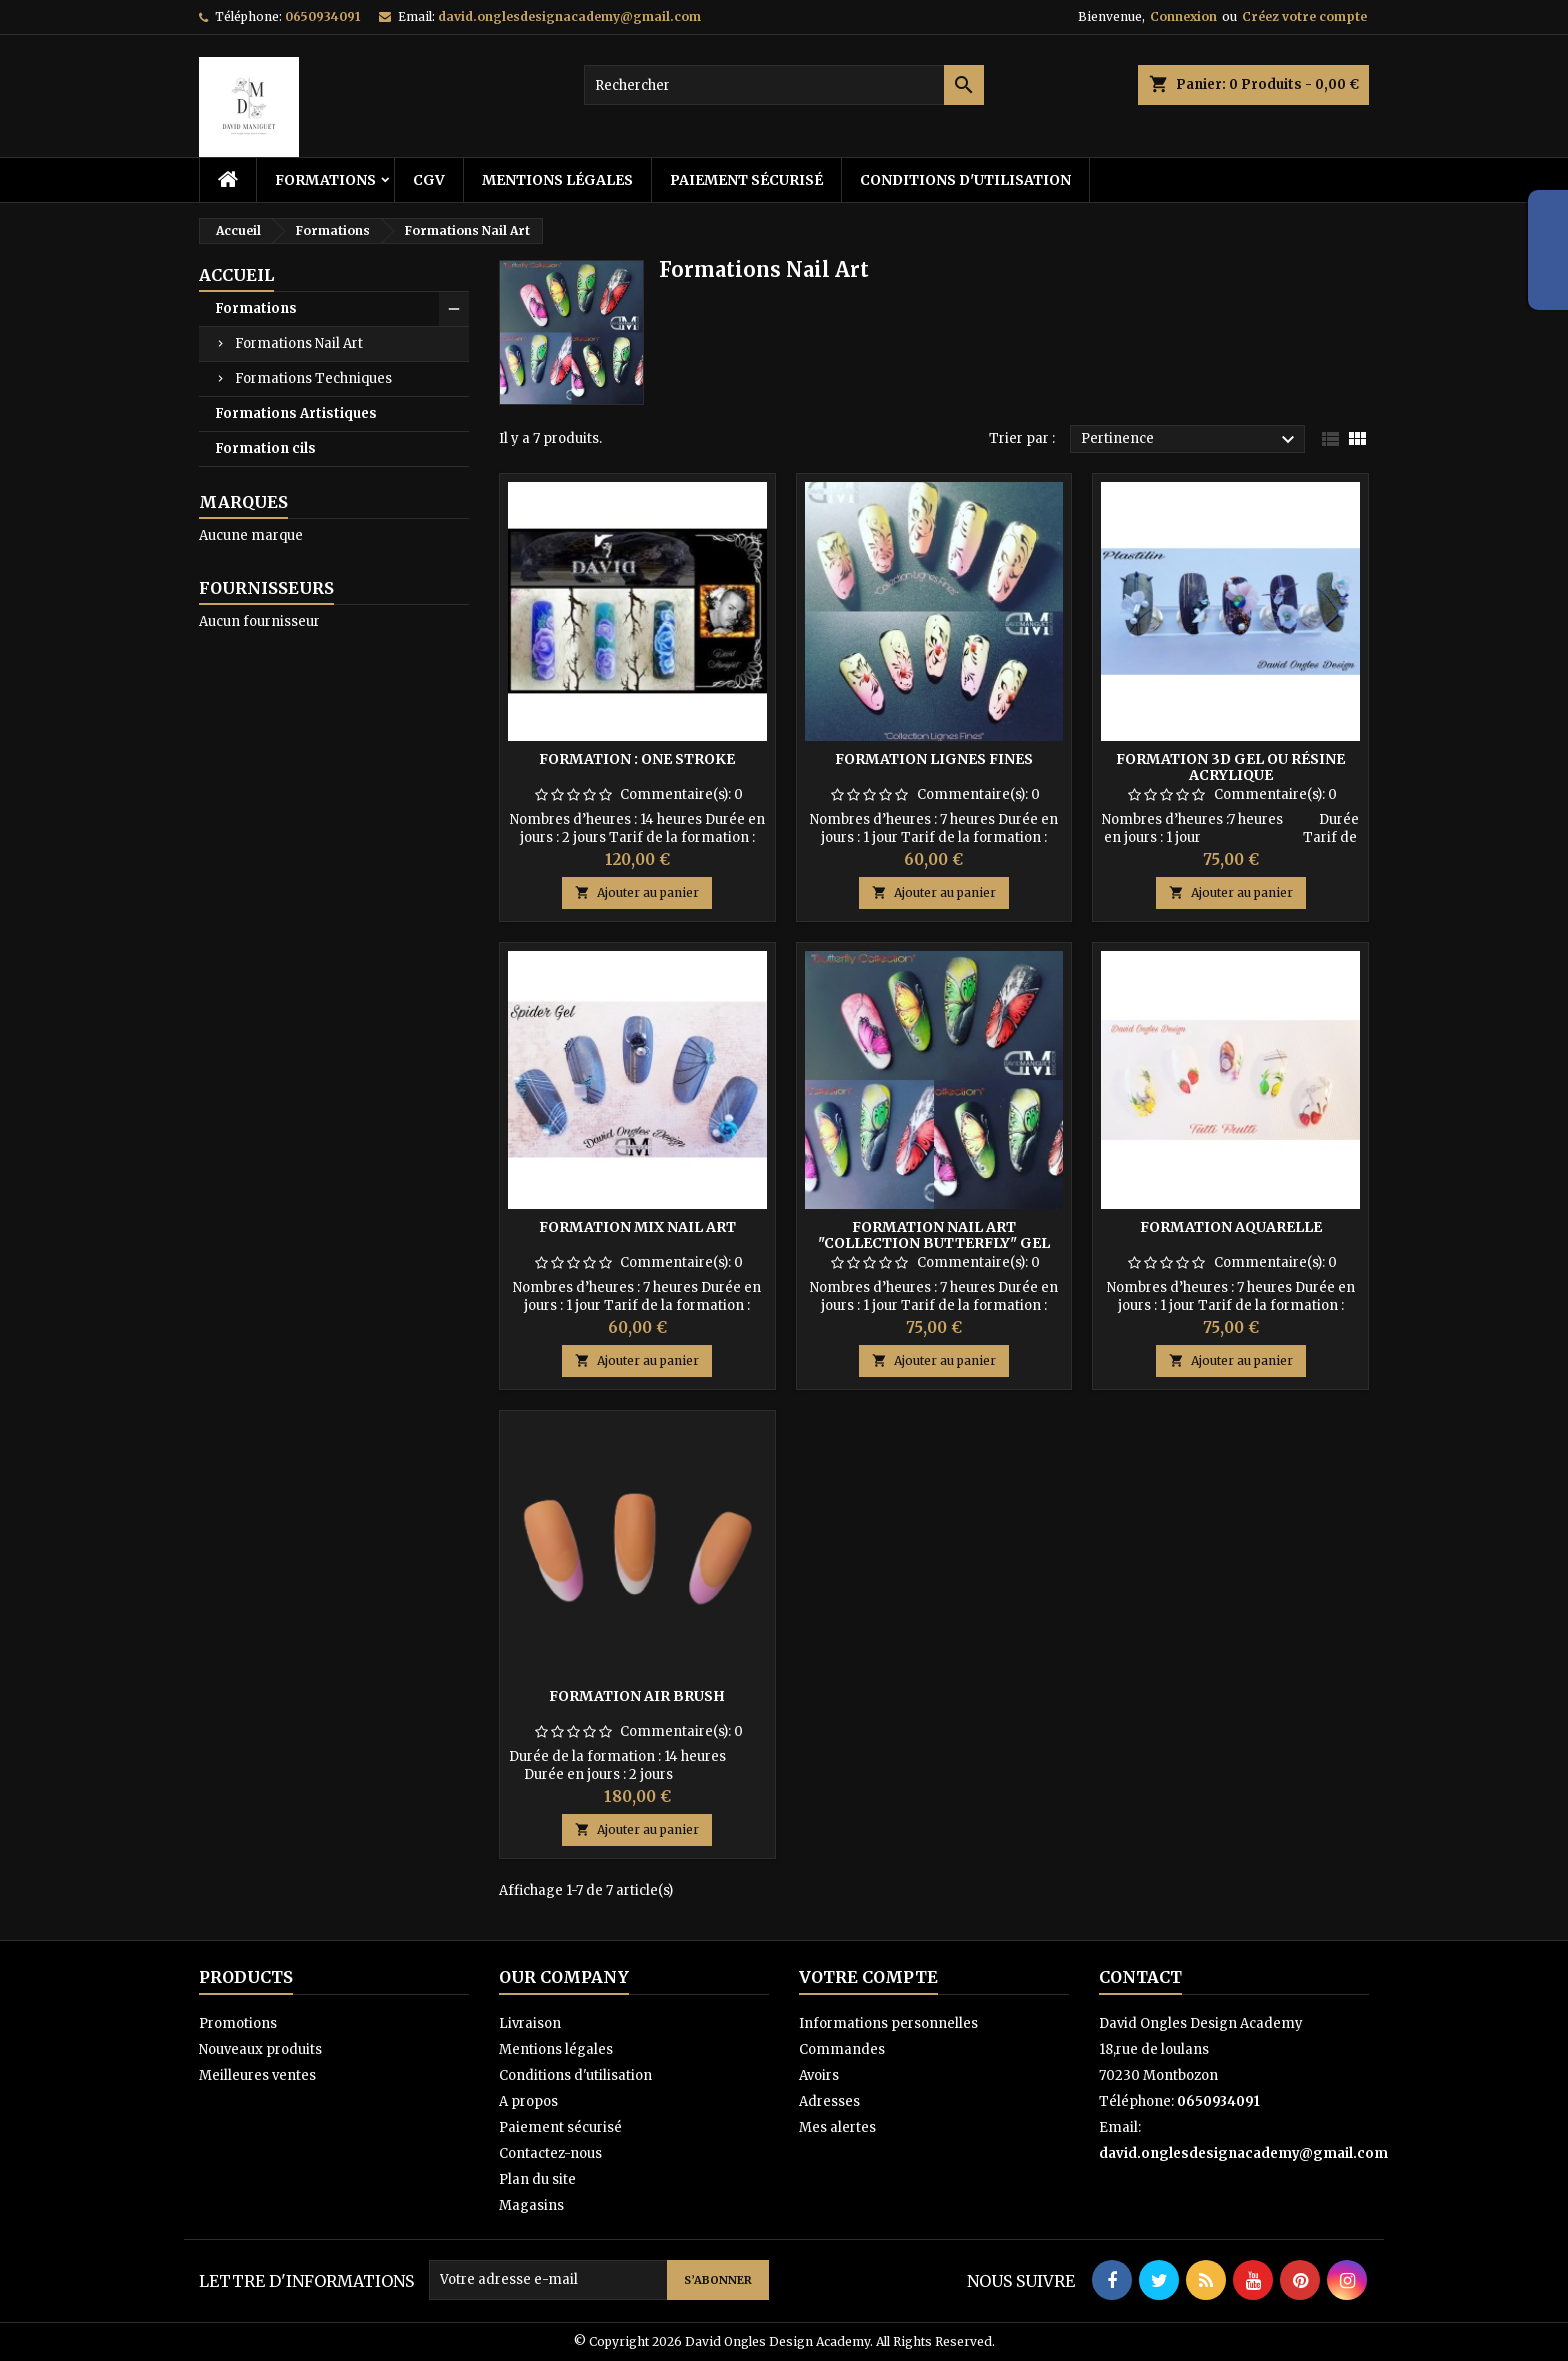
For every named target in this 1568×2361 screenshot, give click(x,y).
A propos (528, 2101)
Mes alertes (837, 2127)
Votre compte (868, 1977)
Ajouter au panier (637, 892)
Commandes (842, 2049)
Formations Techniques (313, 378)
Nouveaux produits (260, 2049)
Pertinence (1190, 440)
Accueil (236, 275)
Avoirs (819, 2075)
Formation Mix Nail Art (637, 1227)
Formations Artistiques (296, 413)
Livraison (530, 2023)
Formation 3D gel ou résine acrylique (1230, 767)
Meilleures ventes (257, 2075)
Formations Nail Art (299, 343)
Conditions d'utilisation (965, 180)
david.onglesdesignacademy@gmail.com (569, 16)
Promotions (238, 2023)
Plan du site (537, 2179)
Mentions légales (557, 180)
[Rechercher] (784, 85)
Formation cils (265, 448)
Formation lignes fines (934, 759)
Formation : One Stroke (637, 759)
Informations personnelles (888, 2023)
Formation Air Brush (637, 1696)
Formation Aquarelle (1231, 1227)
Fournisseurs (266, 588)
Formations (325, 180)
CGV (429, 180)
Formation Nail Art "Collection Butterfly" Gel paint (934, 1243)
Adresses (829, 2101)
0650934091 (322, 16)
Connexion (1183, 16)
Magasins (531, 2205)
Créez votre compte (1304, 16)
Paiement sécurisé (746, 180)
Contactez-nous (550, 2153)
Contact (1140, 1977)
